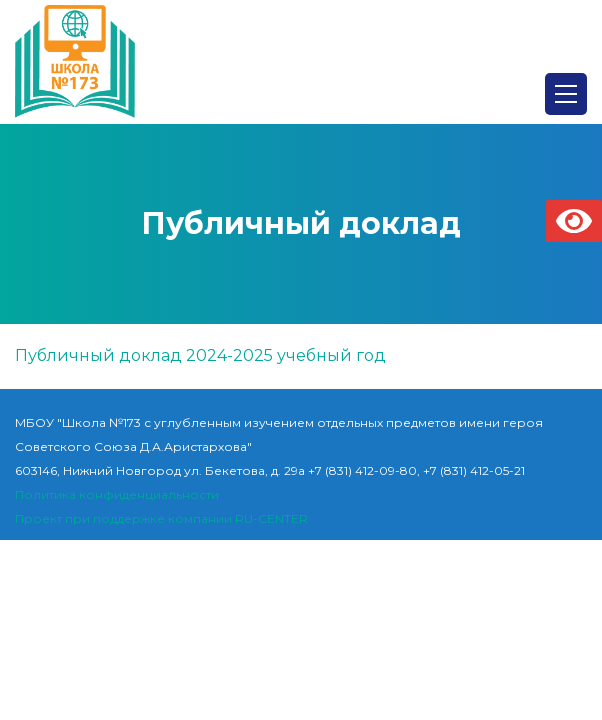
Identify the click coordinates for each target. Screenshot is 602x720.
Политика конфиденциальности (117, 494)
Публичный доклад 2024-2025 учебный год (200, 355)
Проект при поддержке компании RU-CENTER (161, 518)
